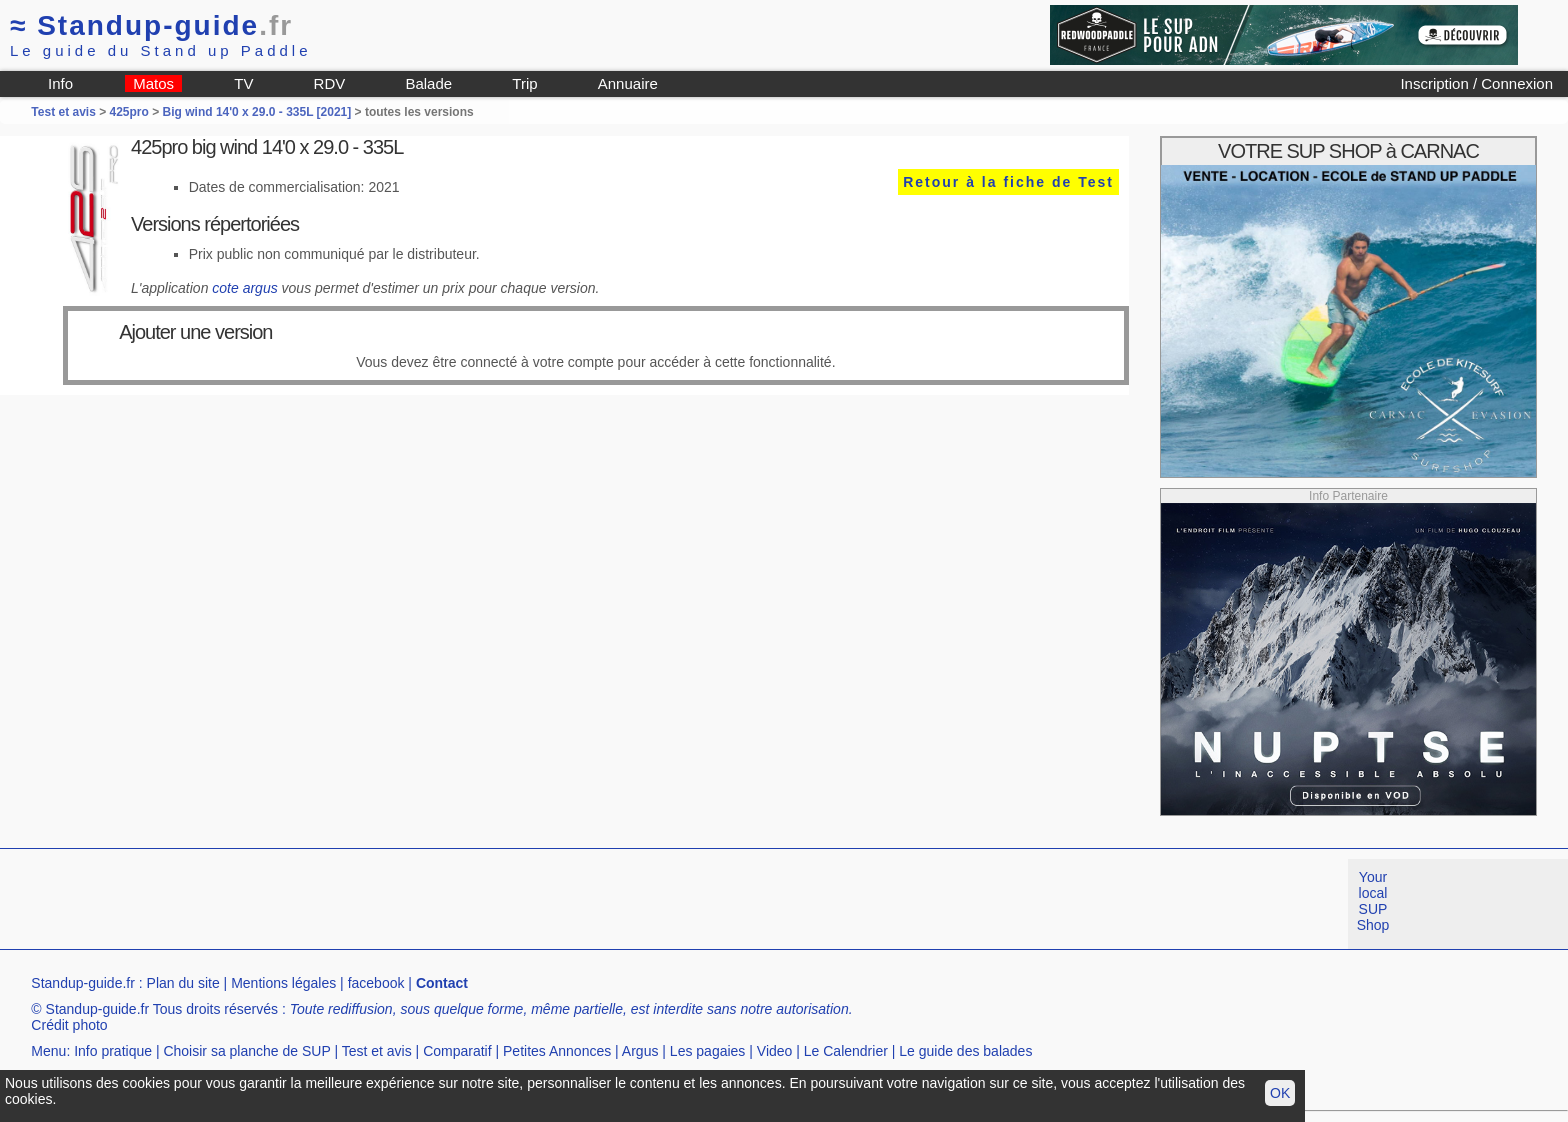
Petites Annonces (557, 1051)
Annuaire (628, 83)
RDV (330, 83)
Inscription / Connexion (1476, 83)
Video (775, 1051)
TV (243, 83)
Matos (153, 83)
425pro (129, 112)
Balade (428, 83)
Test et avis (65, 112)
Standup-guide (151, 25)
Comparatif (457, 1051)
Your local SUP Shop (1373, 901)
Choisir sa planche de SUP (246, 1051)
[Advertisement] (364, 904)
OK (1280, 1093)
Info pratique (113, 1051)
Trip (524, 83)
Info (60, 83)
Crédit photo (69, 1025)
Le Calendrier (846, 1051)
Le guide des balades (965, 1051)
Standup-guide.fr (83, 983)
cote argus (244, 288)
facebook (376, 983)
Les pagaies (708, 1051)
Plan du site (183, 983)
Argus (640, 1051)
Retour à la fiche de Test (1008, 182)
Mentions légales (283, 983)
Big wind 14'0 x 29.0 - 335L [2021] (257, 112)
